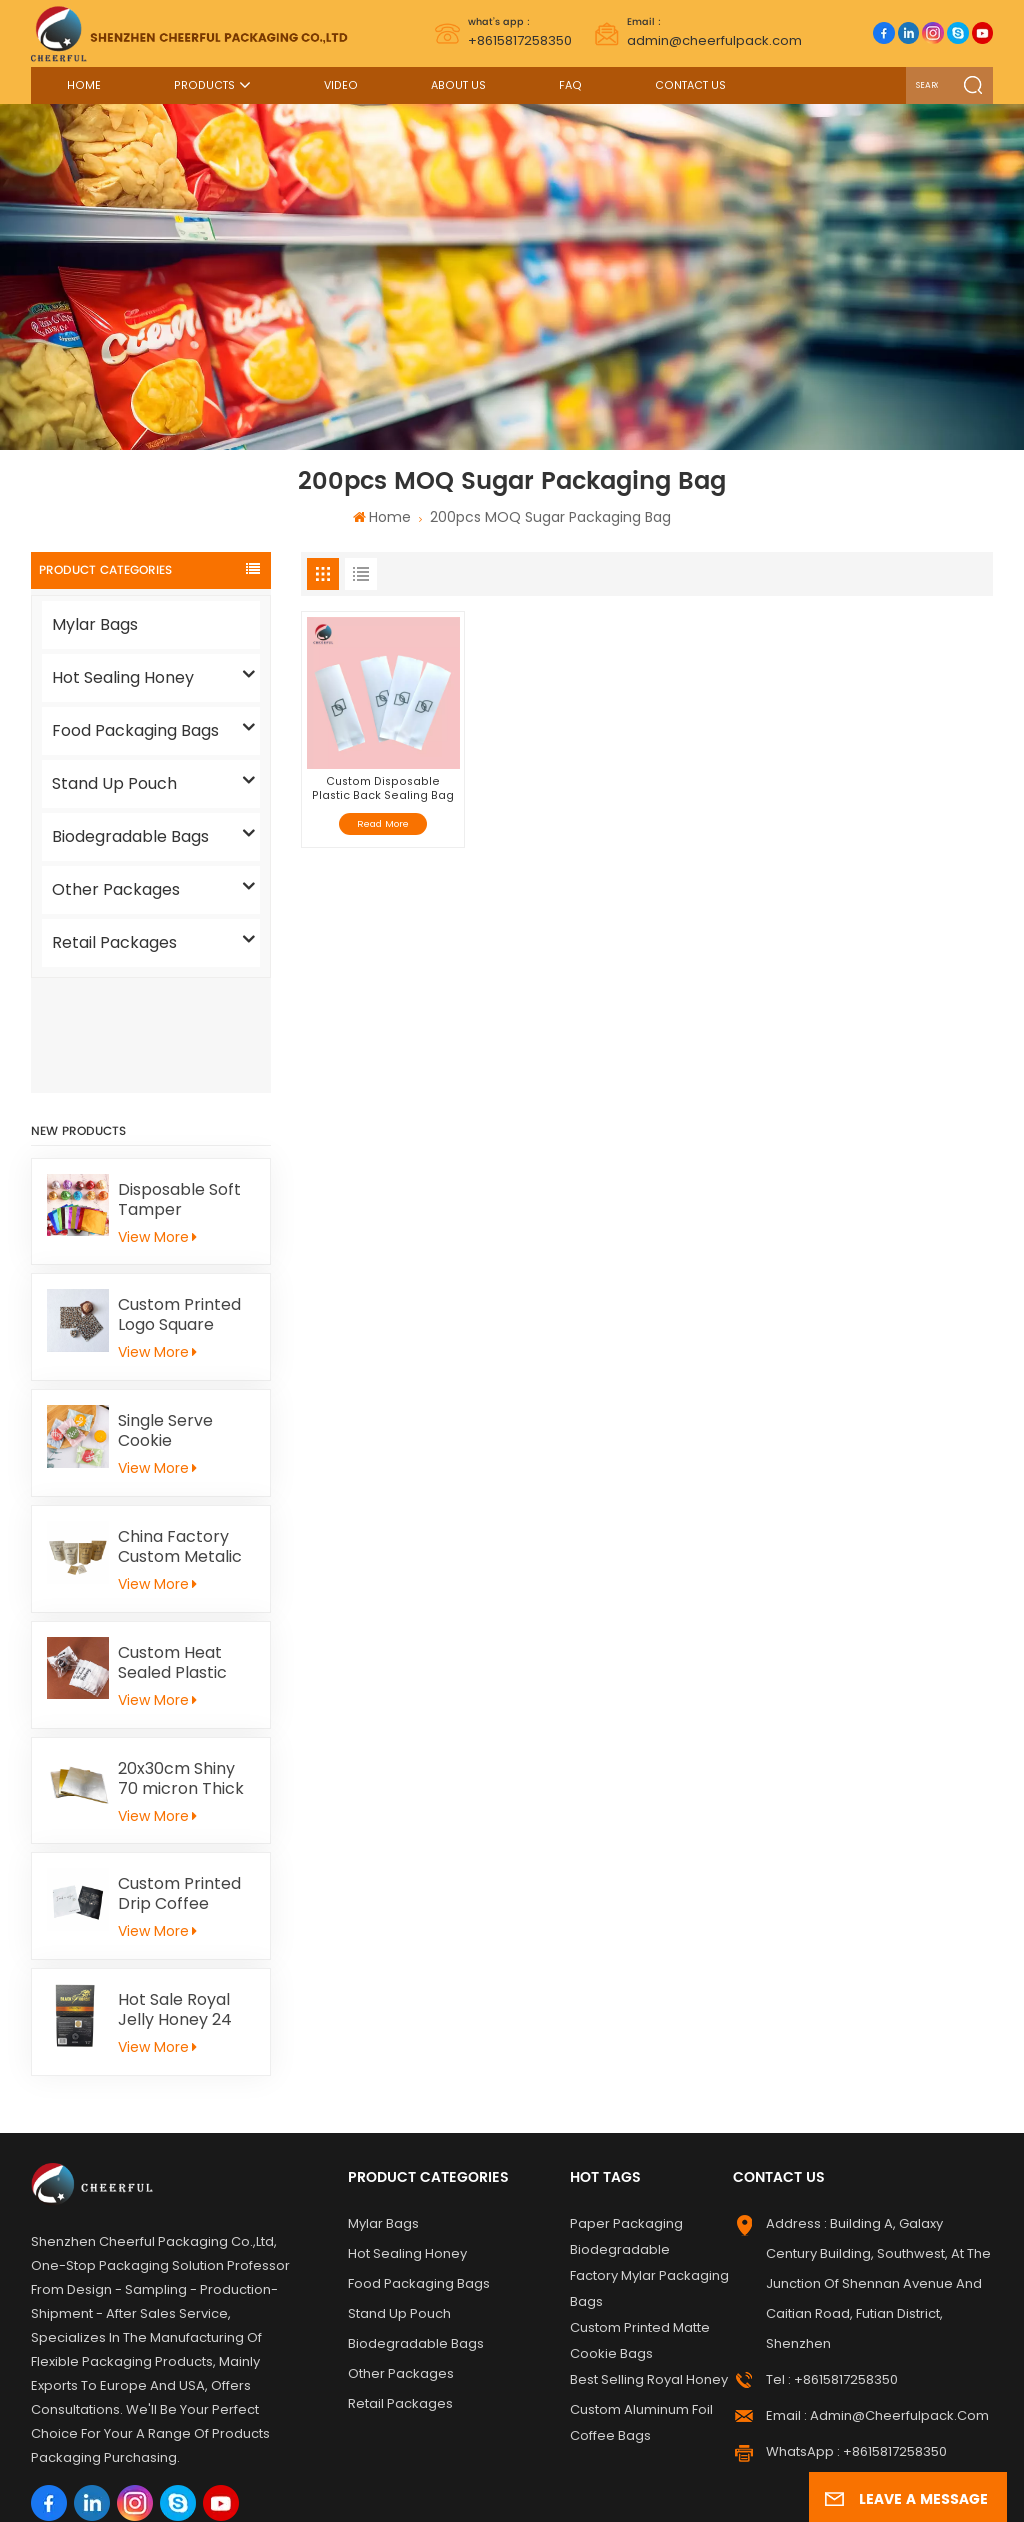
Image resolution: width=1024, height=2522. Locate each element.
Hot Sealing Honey (123, 677)
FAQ (570, 85)
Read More (383, 823)
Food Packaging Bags (135, 730)
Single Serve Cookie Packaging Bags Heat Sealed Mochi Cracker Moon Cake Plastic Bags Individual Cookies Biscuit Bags (180, 1317)
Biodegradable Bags (130, 836)
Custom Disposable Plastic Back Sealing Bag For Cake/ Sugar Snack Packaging (383, 788)
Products (204, 85)
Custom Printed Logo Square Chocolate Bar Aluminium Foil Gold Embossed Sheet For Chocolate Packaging (179, 1201)
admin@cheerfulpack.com (714, 32)
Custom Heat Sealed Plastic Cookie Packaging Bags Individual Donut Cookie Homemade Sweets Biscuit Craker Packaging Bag (180, 1548)
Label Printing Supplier (189, 2468)
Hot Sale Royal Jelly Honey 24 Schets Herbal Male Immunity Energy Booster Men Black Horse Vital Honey (183, 1896)
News (927, 2468)
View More (157, 1122)
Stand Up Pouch (114, 783)
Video (341, 85)
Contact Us (690, 85)
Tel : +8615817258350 (832, 2265)
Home (84, 85)
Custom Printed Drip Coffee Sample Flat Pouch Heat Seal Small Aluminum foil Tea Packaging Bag (182, 1780)
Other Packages (116, 889)
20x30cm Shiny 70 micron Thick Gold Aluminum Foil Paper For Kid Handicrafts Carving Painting (185, 1664)
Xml (369, 2492)
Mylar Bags (95, 624)
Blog (882, 2468)
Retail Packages (114, 942)
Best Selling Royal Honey (649, 2265)
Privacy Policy (442, 2492)
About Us (458, 85)
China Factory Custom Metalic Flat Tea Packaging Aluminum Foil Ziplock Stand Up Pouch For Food (184, 1433)
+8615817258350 (520, 32)
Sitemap (826, 2468)
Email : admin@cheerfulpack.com (877, 2301)
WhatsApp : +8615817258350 (856, 2337)
